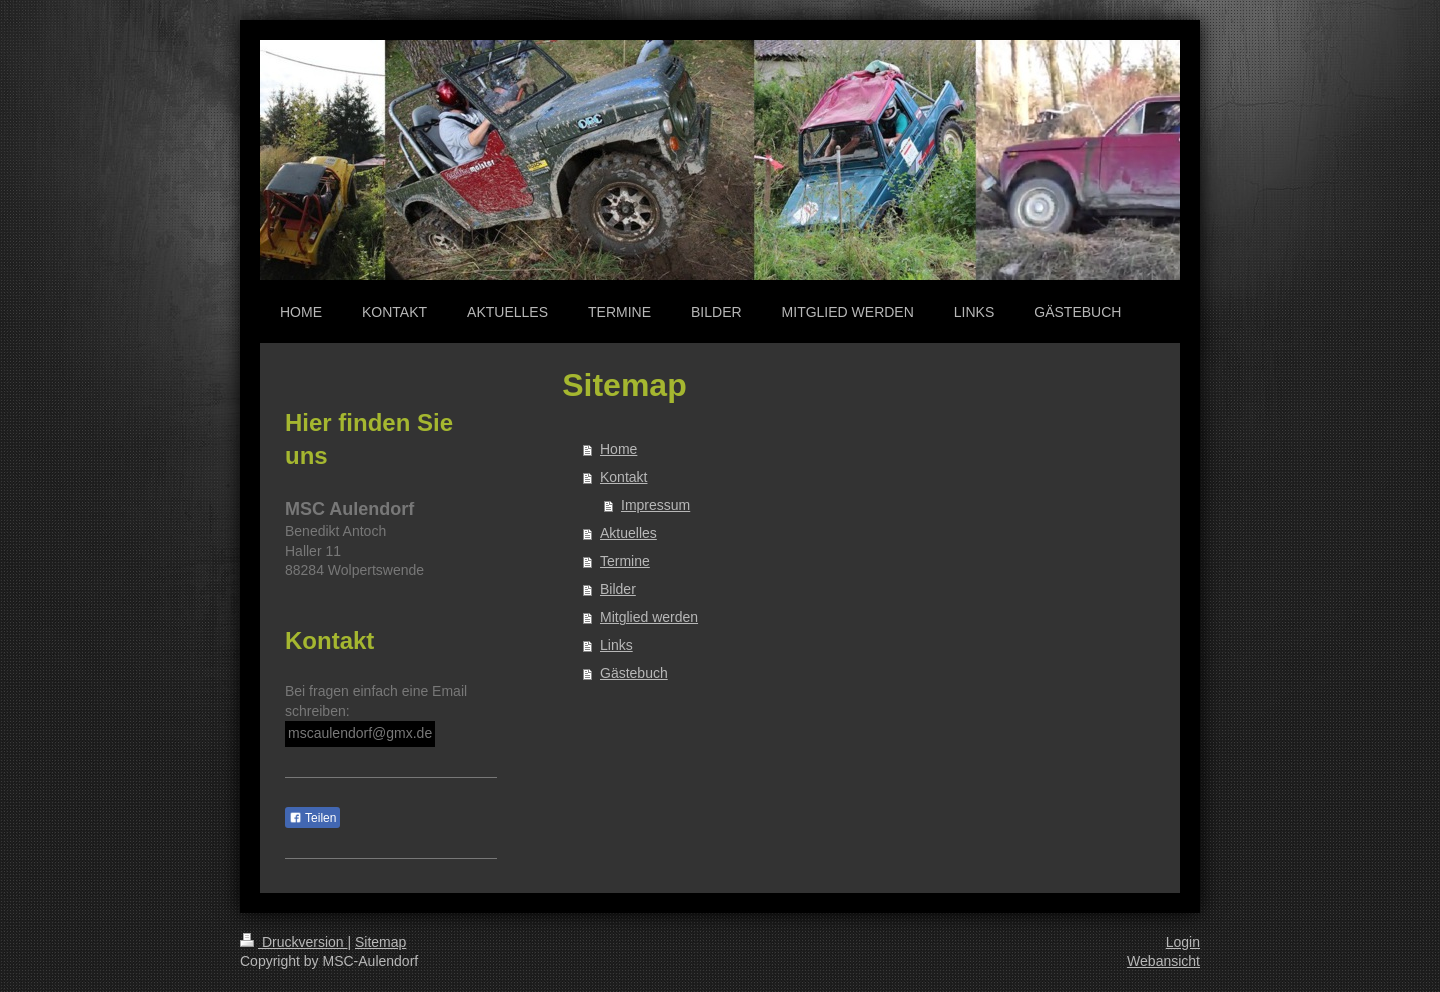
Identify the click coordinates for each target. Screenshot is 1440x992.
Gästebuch (634, 673)
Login (1183, 942)
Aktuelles (628, 533)
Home (618, 449)
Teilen (312, 818)
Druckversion (293, 942)
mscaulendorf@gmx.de (360, 733)
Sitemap (380, 942)
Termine (625, 561)
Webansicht (1163, 961)
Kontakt (623, 477)
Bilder (618, 589)
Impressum (655, 505)
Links (616, 645)
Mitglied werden (649, 617)
